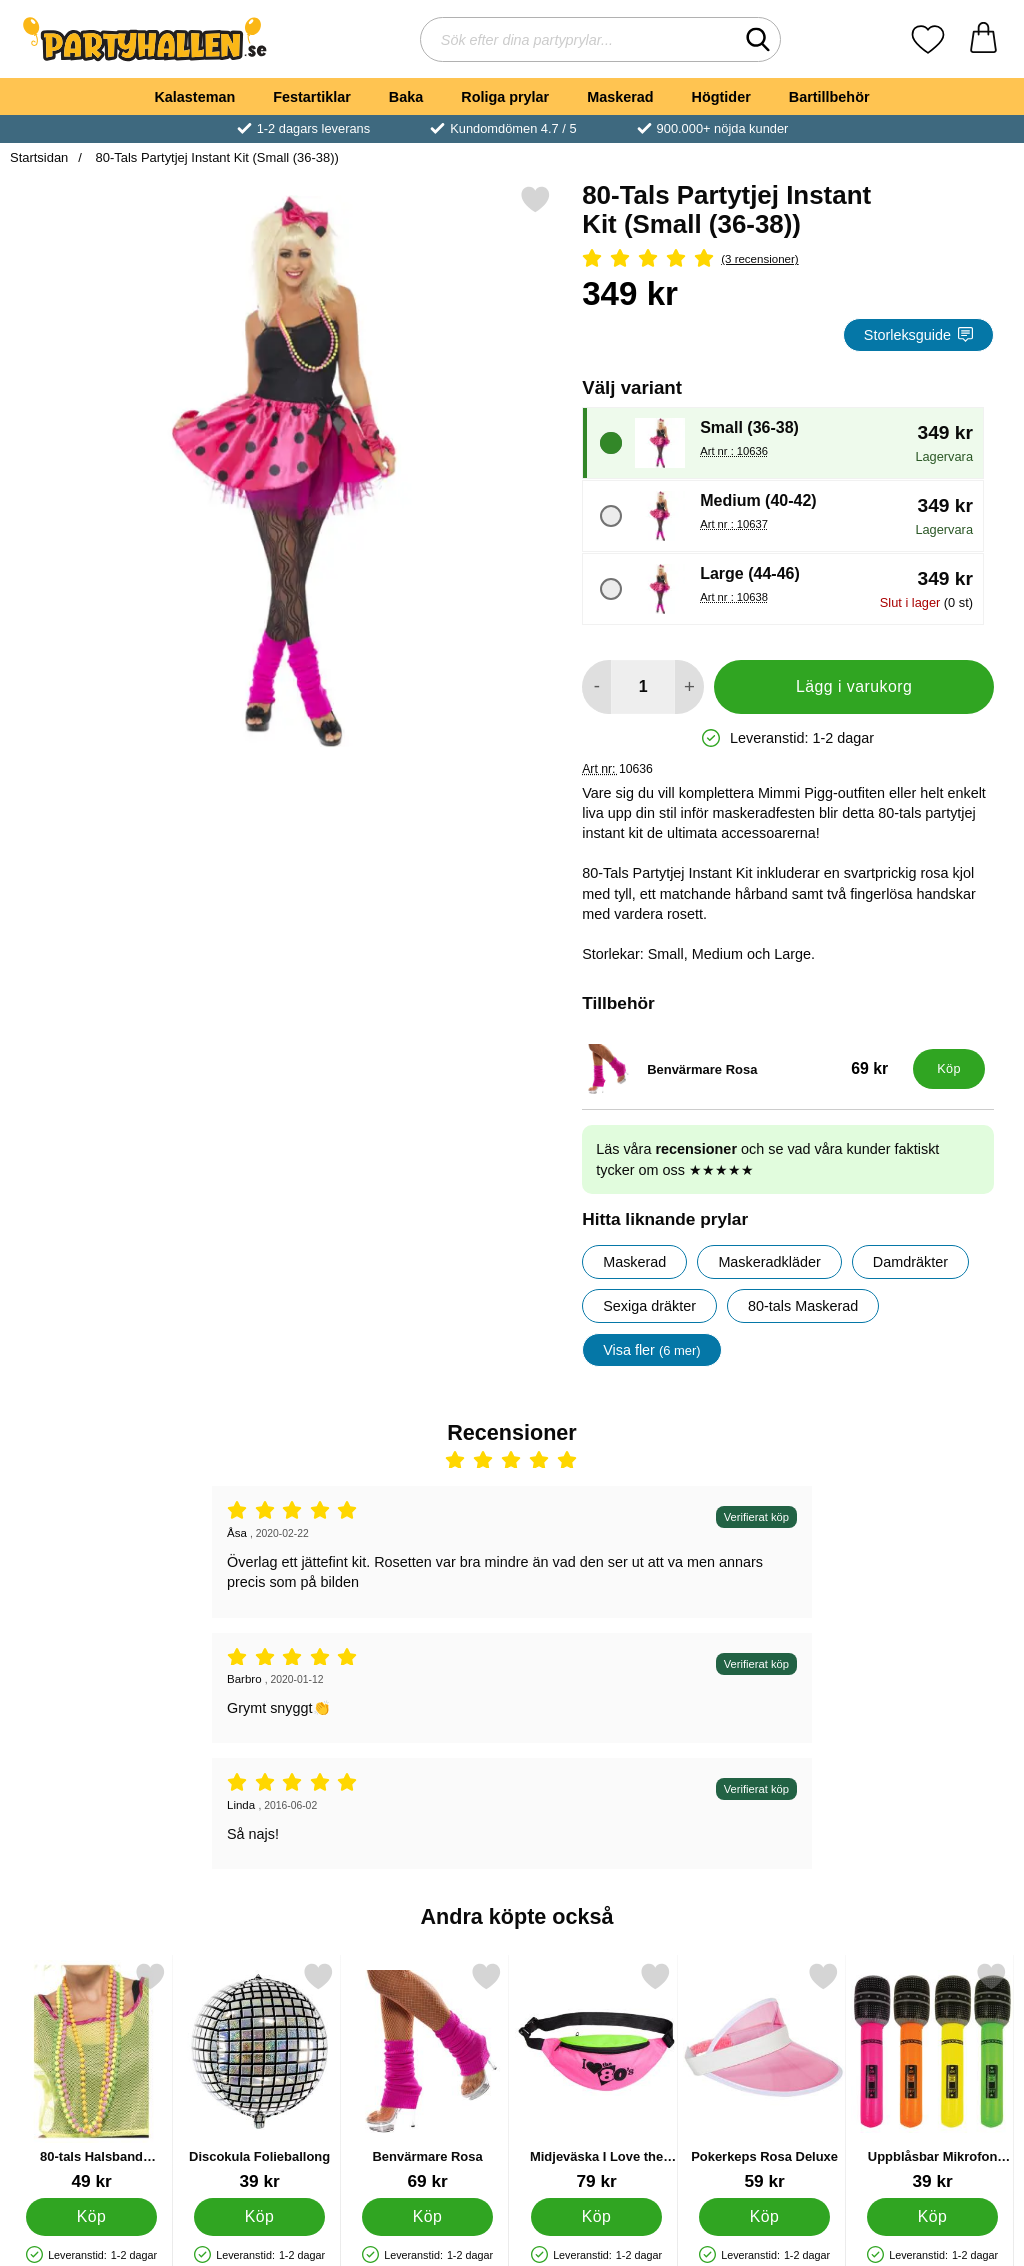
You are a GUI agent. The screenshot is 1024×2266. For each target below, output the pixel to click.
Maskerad (620, 97)
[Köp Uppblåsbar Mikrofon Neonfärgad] (932, 2217)
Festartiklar (312, 97)
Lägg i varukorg (854, 686)
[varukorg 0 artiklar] (983, 39)
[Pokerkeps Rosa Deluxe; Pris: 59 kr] (764, 2076)
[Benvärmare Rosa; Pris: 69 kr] (743, 1069)
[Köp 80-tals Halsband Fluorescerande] (91, 2217)
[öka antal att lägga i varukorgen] (689, 687)
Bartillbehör (829, 97)
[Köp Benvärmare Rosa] (949, 1069)
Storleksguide (918, 335)
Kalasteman (194, 97)
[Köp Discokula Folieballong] (259, 2217)
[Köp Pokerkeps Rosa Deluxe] (764, 2217)
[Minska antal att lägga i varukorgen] (596, 687)
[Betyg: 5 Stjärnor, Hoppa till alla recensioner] (788, 259)
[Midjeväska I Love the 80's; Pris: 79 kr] (596, 2076)
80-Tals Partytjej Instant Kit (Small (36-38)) (215, 157)
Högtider (721, 97)
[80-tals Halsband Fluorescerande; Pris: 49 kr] (91, 2076)
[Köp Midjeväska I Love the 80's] (596, 2217)
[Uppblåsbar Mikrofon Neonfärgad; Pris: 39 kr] (932, 2076)
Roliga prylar (505, 97)
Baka (406, 97)
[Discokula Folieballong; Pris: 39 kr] (259, 2076)
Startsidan (39, 157)
